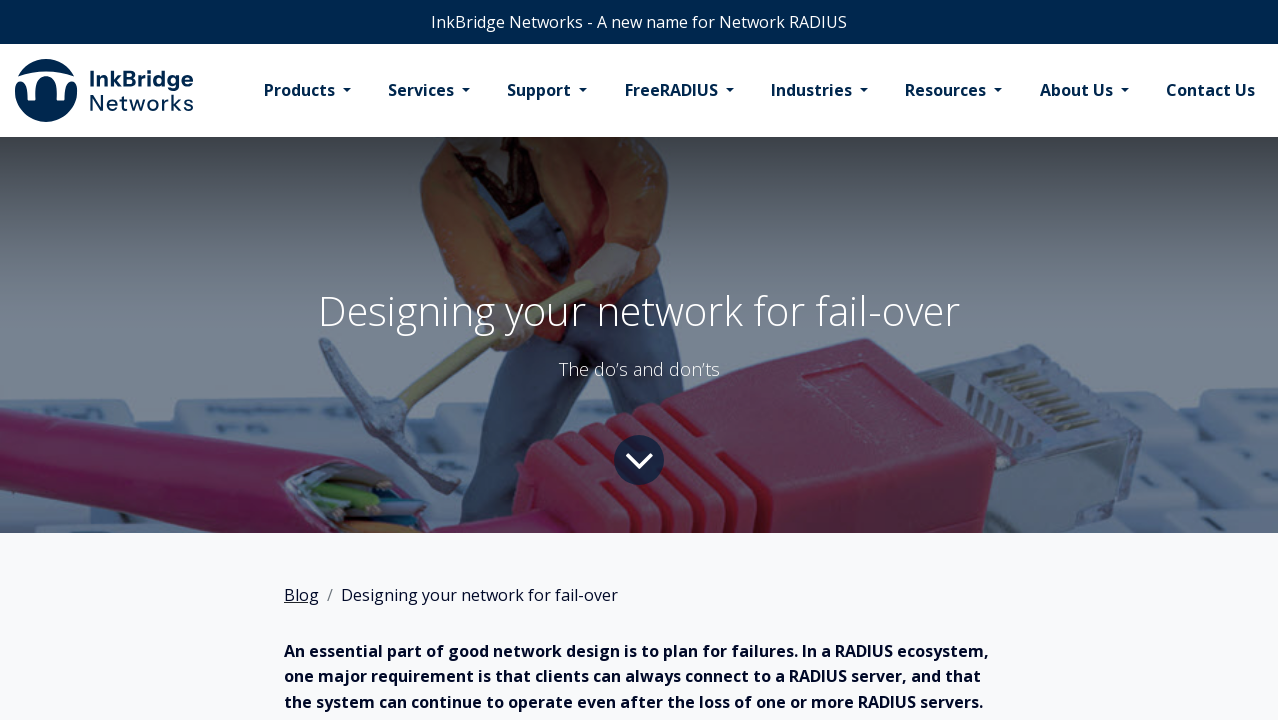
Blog (301, 595)
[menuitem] (307, 91)
